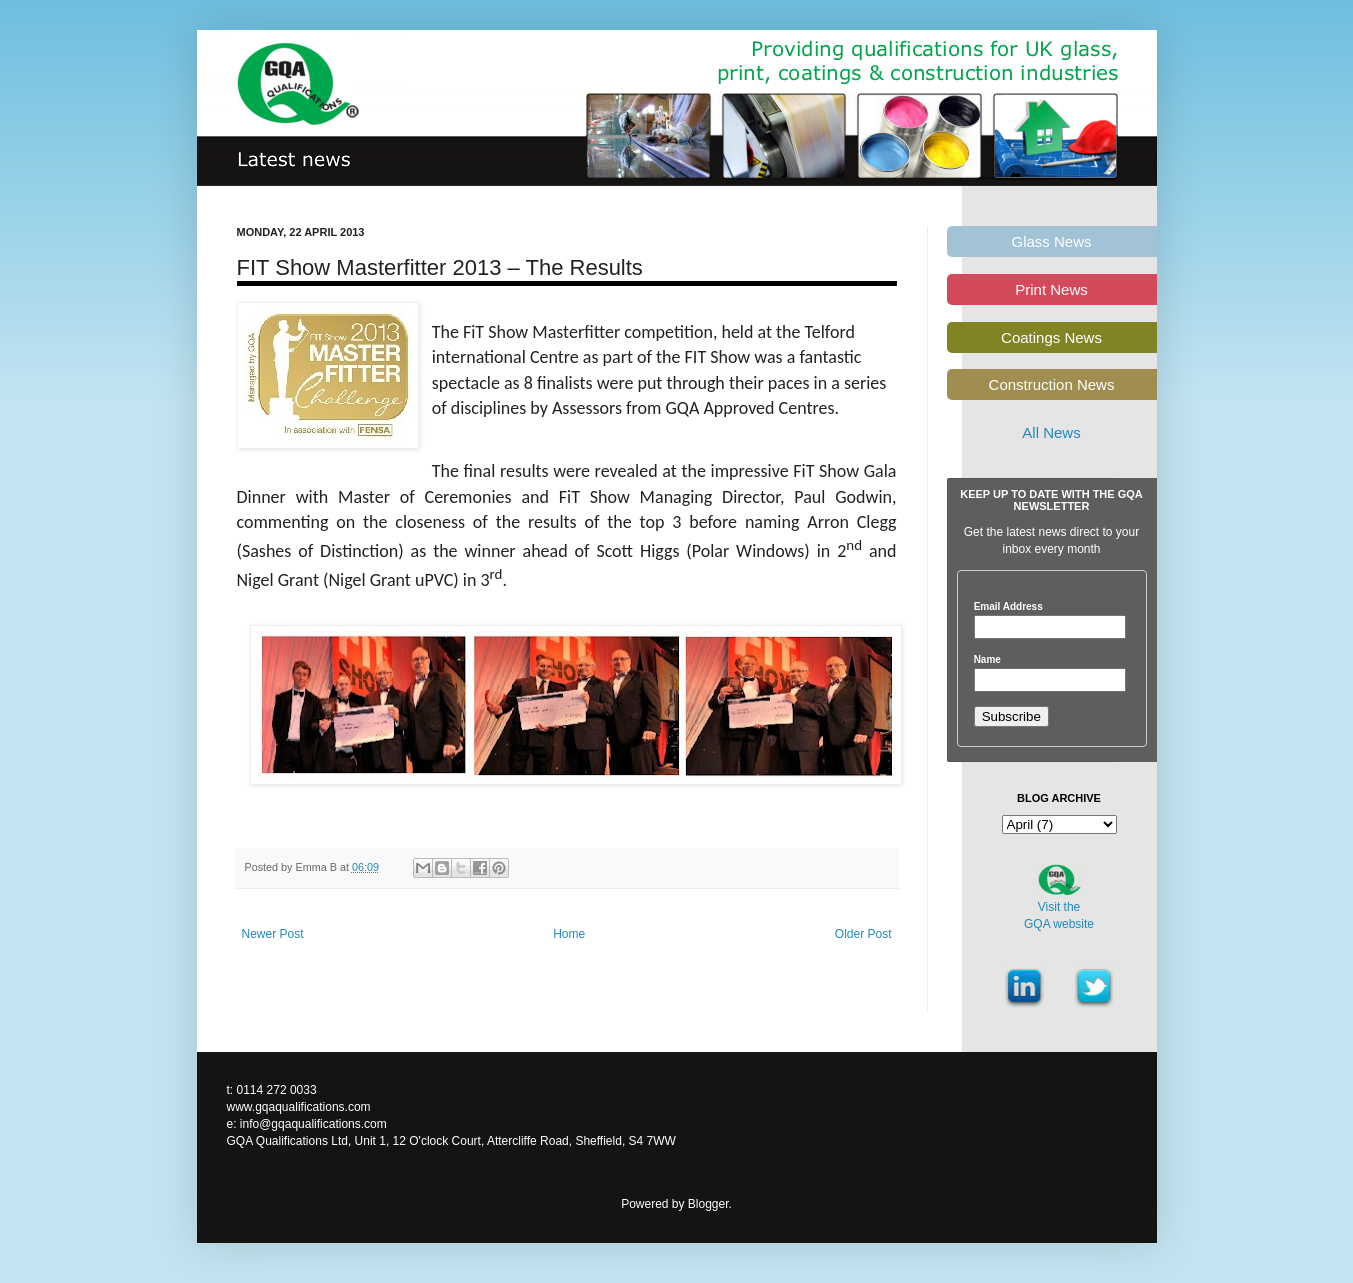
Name (987, 660)
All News (1051, 432)
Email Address (1008, 607)
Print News (1051, 289)
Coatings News (1051, 337)
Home (569, 934)
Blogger (708, 1204)
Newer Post (273, 934)
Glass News (1051, 241)
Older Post (863, 934)
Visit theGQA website (1059, 915)
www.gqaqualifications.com (299, 1107)
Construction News (1052, 384)
